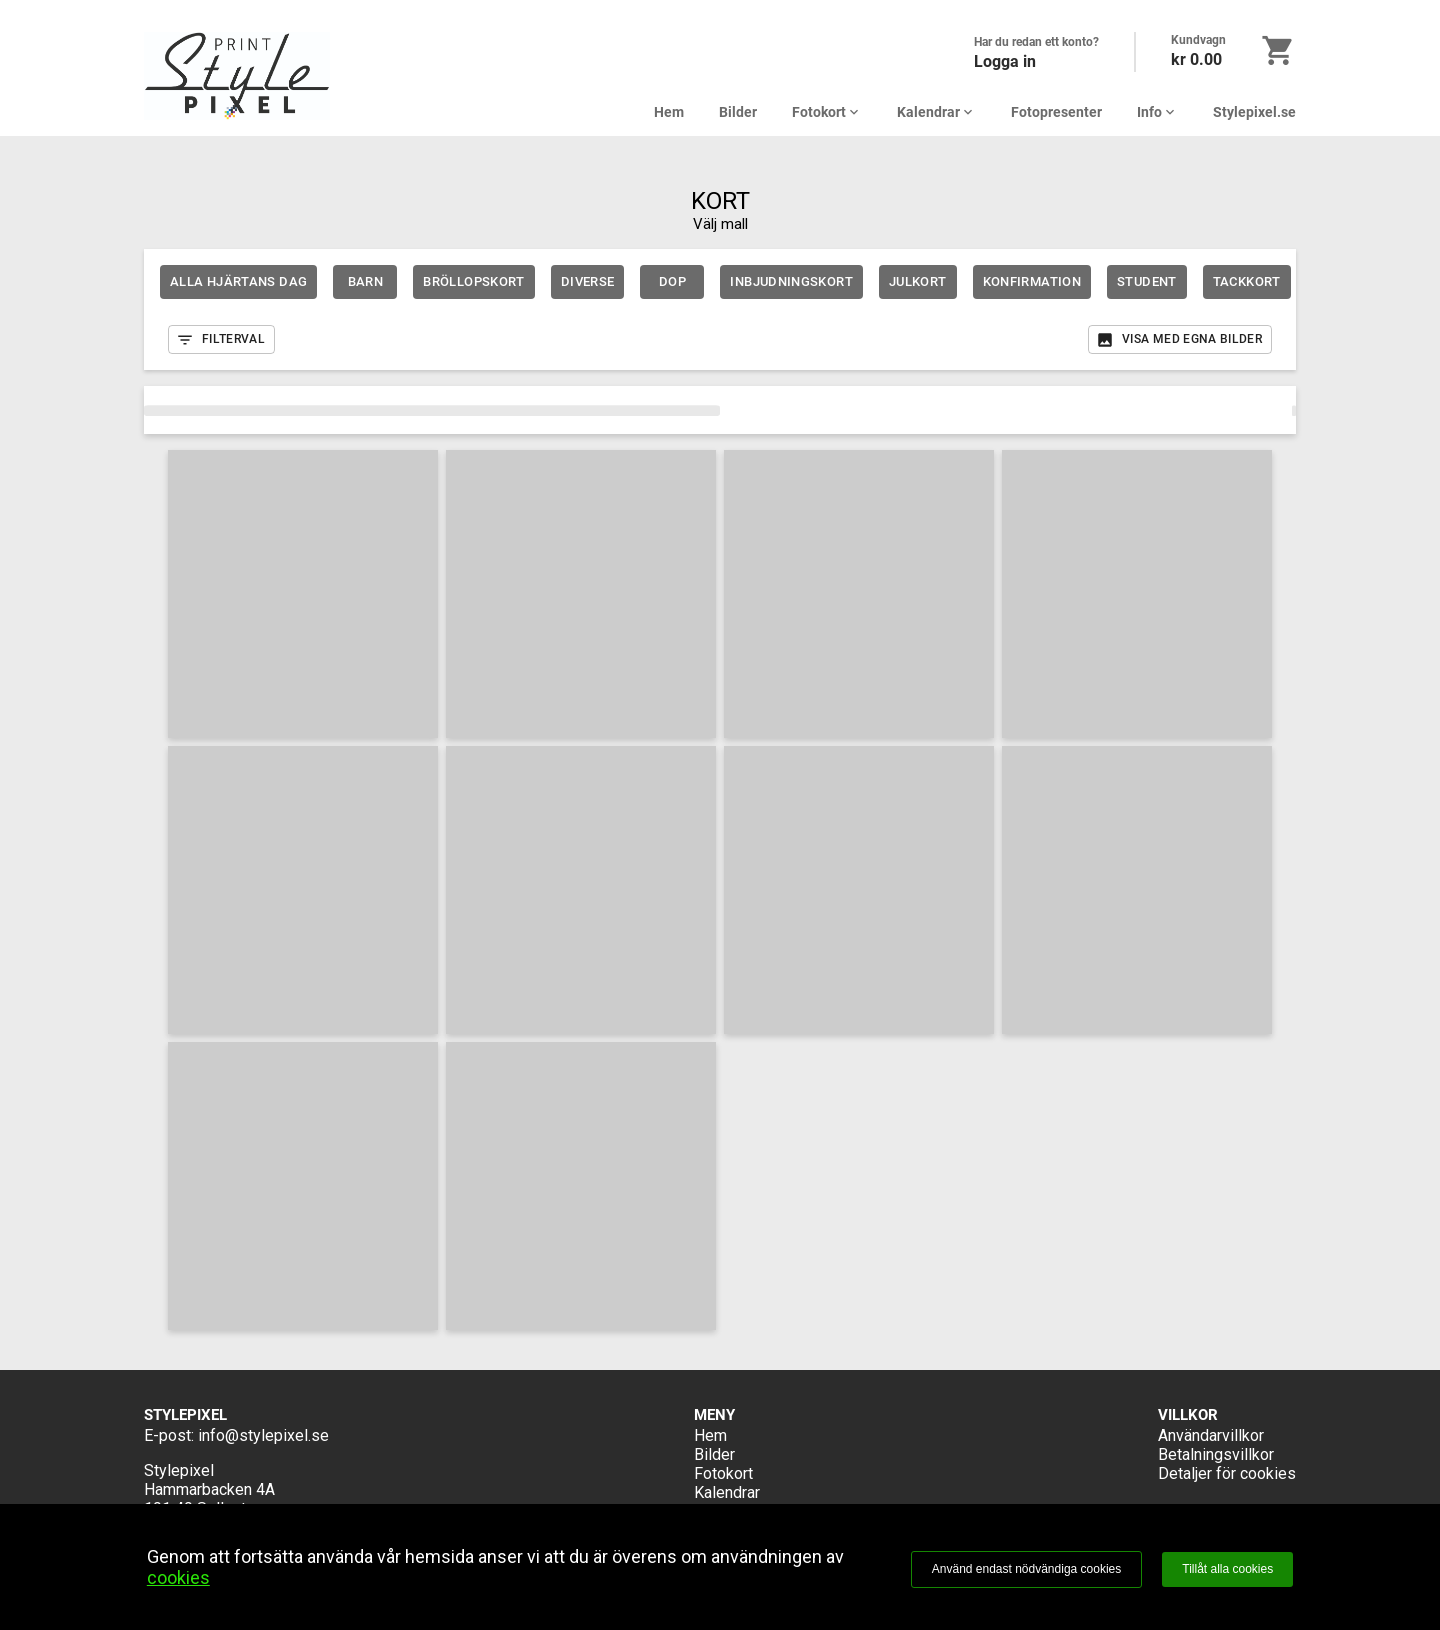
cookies (178, 1577)
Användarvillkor (1211, 1435)
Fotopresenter (1056, 112)
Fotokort (827, 112)
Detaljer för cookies (1227, 1473)
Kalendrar (936, 112)
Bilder (738, 112)
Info (1157, 112)
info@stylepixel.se (263, 1435)
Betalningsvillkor (1216, 1454)
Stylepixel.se (1254, 112)
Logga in (1005, 61)
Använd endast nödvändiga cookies (1026, 1569)
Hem (669, 112)
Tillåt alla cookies (1227, 1569)
